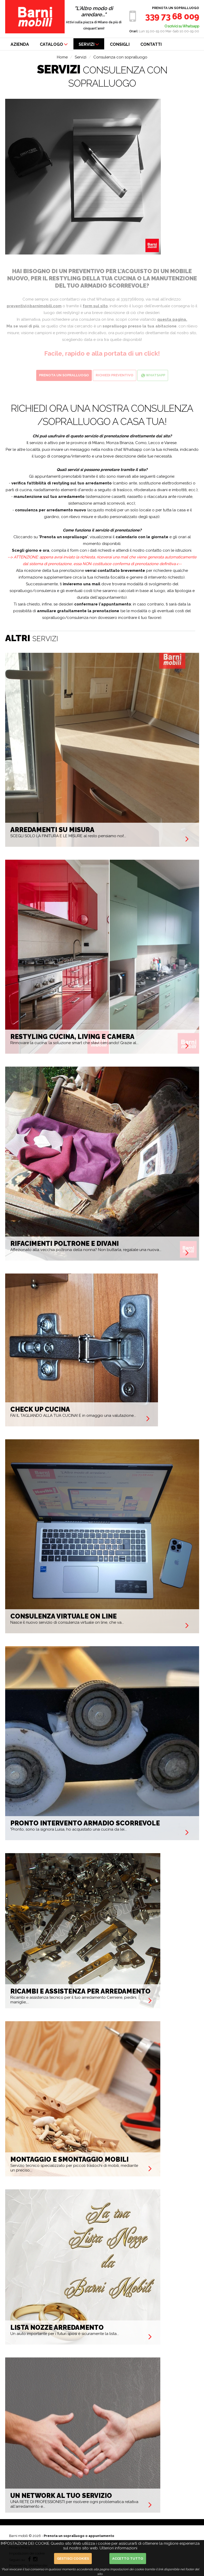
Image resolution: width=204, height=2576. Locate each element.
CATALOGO (54, 44)
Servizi (80, 57)
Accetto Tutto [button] (127, 2558)
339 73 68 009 (172, 16)
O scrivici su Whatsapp (181, 26)
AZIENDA (20, 44)
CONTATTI (151, 44)
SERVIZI (89, 44)
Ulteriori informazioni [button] (118, 2548)
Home (62, 57)
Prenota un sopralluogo (175, 8)
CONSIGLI (120, 44)
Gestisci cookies (73, 2558)
